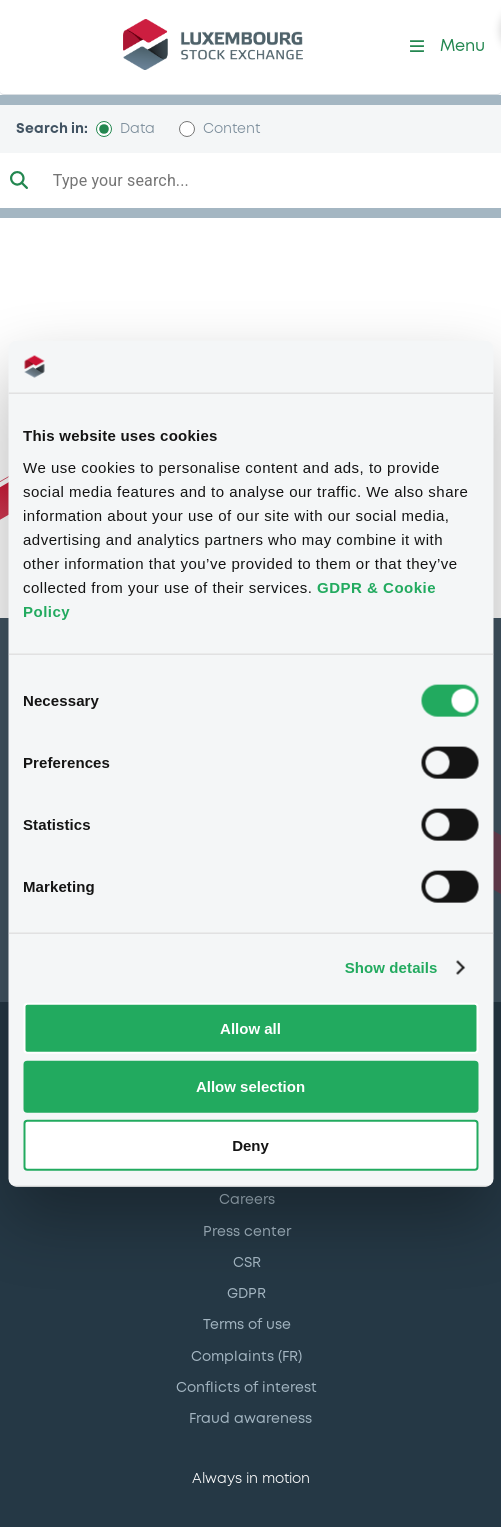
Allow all (250, 1027)
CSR (247, 1263)
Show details (391, 967)
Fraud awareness (250, 1419)
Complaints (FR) (246, 1357)
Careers (247, 1200)
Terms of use (247, 1325)
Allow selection (250, 1086)
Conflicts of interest (246, 1388)
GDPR (246, 1294)
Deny (250, 1145)
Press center (247, 1232)
